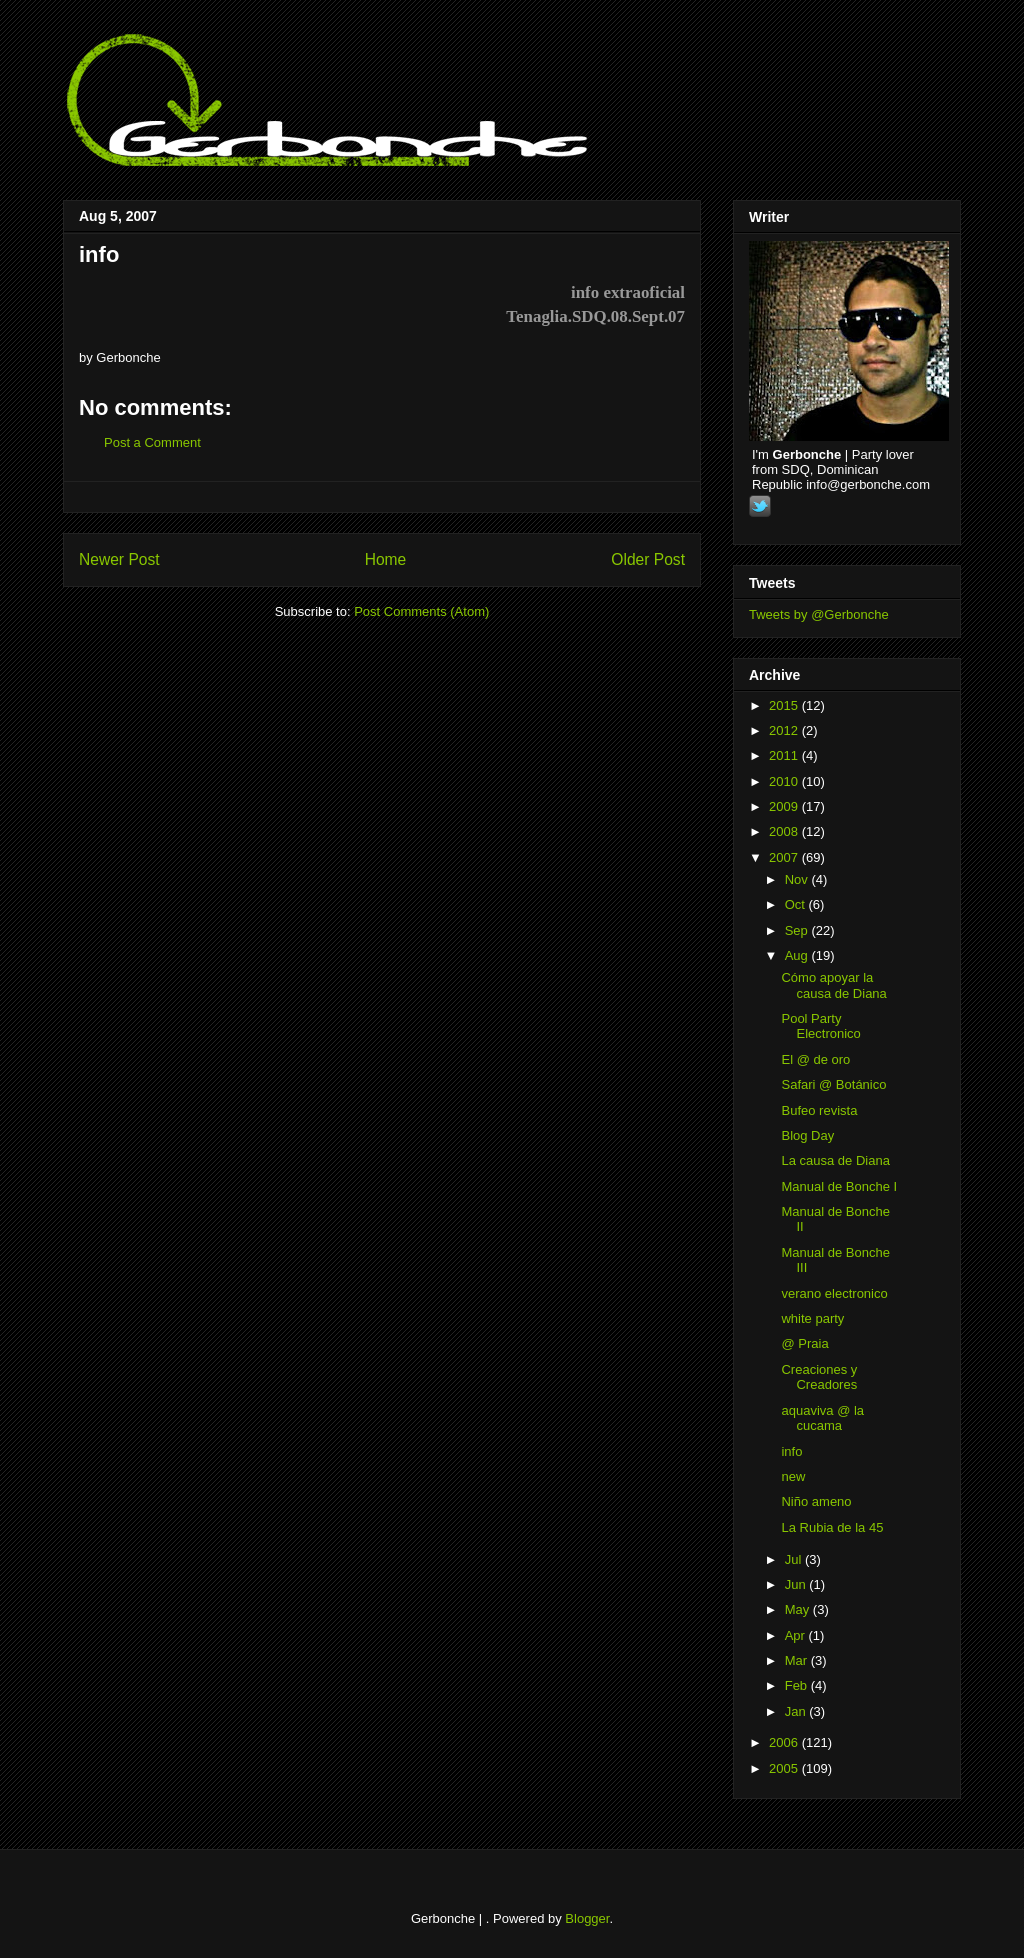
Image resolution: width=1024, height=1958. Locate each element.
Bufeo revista (819, 1110)
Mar (798, 1660)
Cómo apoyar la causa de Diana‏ (833, 985)
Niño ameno (816, 1501)
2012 (785, 730)
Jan (797, 1711)
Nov (798, 879)
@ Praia (804, 1343)
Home (386, 559)
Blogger (587, 1918)
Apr (797, 1635)
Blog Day (807, 1135)
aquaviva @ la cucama (822, 1418)
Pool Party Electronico (820, 1026)
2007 (785, 857)
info (99, 254)
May (799, 1609)
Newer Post (119, 559)
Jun (797, 1584)
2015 (785, 705)
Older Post (648, 559)
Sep (798, 930)
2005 (785, 1768)
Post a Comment (152, 442)
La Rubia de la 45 (832, 1527)
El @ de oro (815, 1059)
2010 (785, 781)
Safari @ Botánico (833, 1084)
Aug (798, 955)
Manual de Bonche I (839, 1186)
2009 (785, 806)
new (793, 1476)
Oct (797, 904)
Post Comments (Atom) (421, 611)
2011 (785, 755)
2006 (785, 1742)
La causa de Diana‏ (835, 1160)
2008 (785, 831)
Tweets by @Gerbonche (819, 614)
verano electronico (834, 1293)
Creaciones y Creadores (819, 1377)
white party (812, 1318)
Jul (795, 1559)
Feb (798, 1685)
